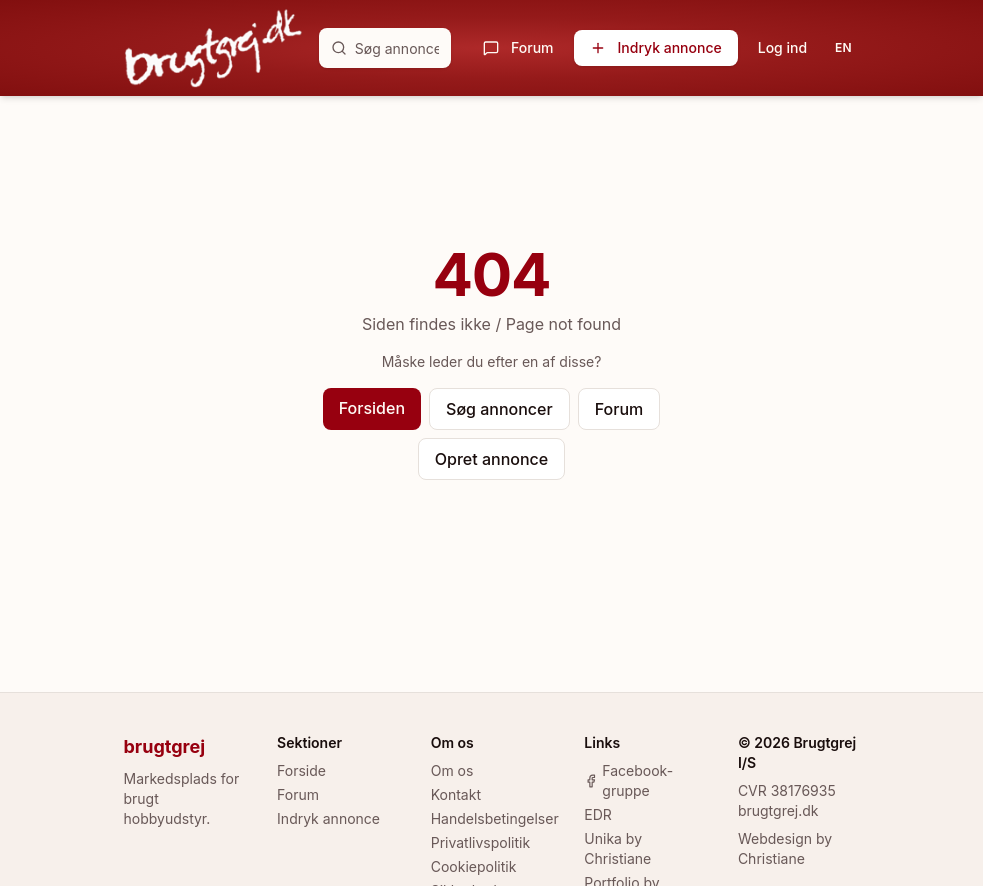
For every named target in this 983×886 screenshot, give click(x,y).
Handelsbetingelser (495, 818)
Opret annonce (491, 459)
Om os (452, 770)
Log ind (782, 47)
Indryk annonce (656, 47)
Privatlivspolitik (480, 842)
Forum (518, 47)
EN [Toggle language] (843, 47)
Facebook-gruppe (628, 780)
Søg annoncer (499, 409)
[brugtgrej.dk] (213, 48)
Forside (301, 770)
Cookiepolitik (474, 866)
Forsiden (372, 408)
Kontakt (456, 794)
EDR (598, 814)
